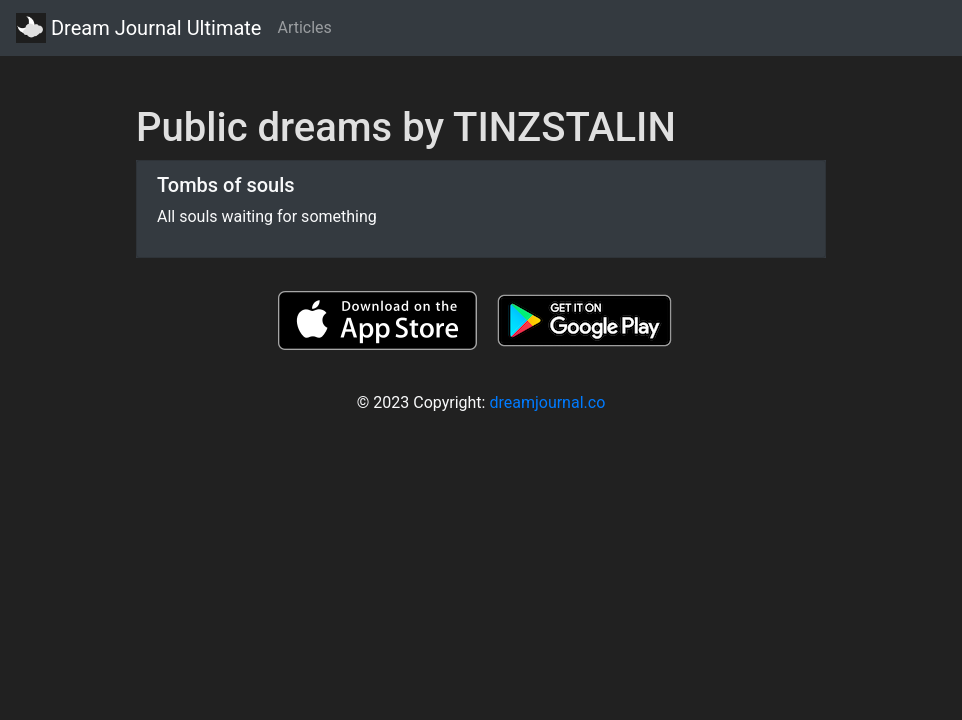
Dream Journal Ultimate (138, 28)
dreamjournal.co (547, 402)
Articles (304, 27)
